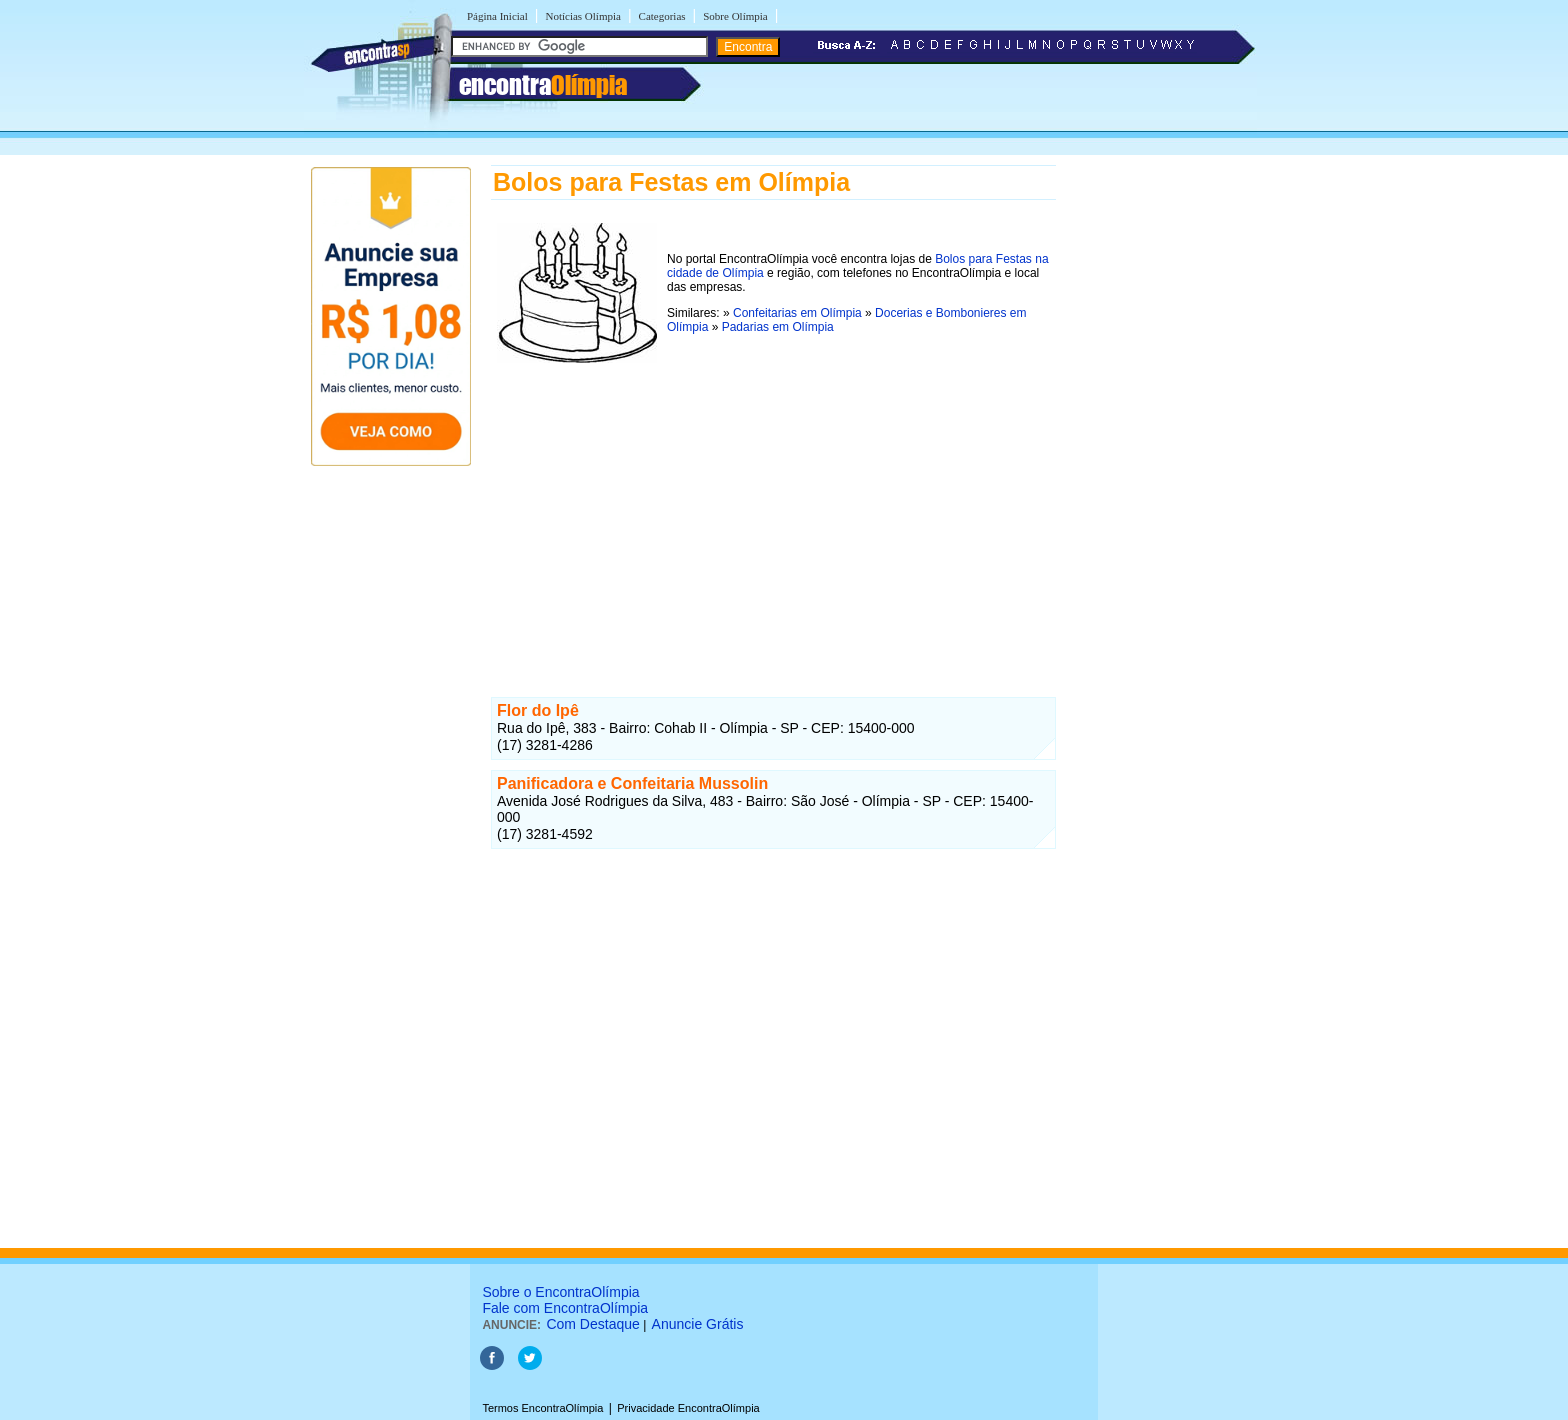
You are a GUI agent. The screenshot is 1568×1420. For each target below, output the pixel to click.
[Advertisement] (773, 509)
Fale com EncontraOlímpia (565, 1308)
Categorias (662, 16)
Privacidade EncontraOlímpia (688, 1408)
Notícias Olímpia (582, 16)
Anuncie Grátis (698, 1324)
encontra (543, 85)
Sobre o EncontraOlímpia (560, 1292)
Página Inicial (497, 16)
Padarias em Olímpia (778, 327)
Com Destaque (592, 1324)
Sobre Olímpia (735, 16)
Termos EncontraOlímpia (542, 1408)
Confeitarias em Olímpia (797, 313)
